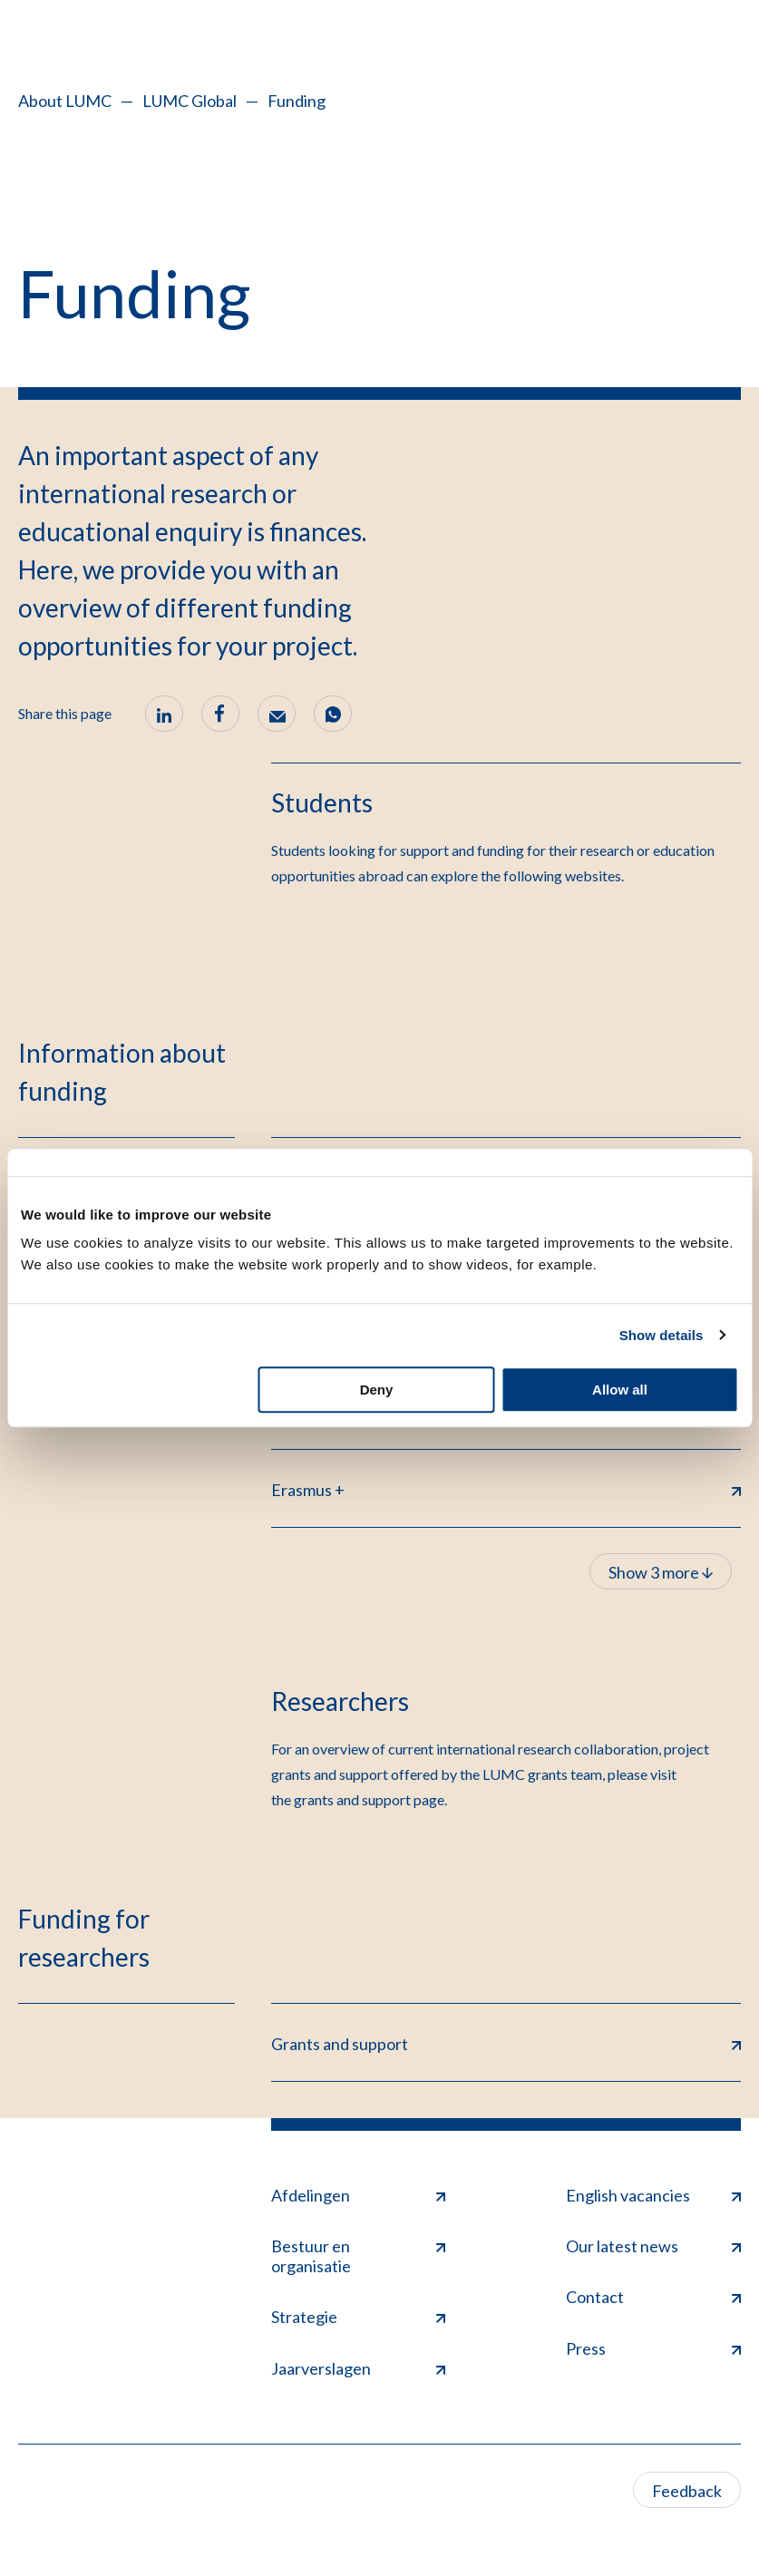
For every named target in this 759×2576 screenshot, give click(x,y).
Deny (377, 1389)
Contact (653, 2297)
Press (653, 2348)
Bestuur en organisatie (358, 2256)
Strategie (358, 2317)
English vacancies (653, 2195)
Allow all (619, 1389)
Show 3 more (660, 1572)
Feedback (687, 2491)
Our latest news (653, 2246)
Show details (661, 1335)
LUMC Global (189, 101)
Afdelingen (358, 2195)
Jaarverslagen (358, 2368)
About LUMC (65, 101)
